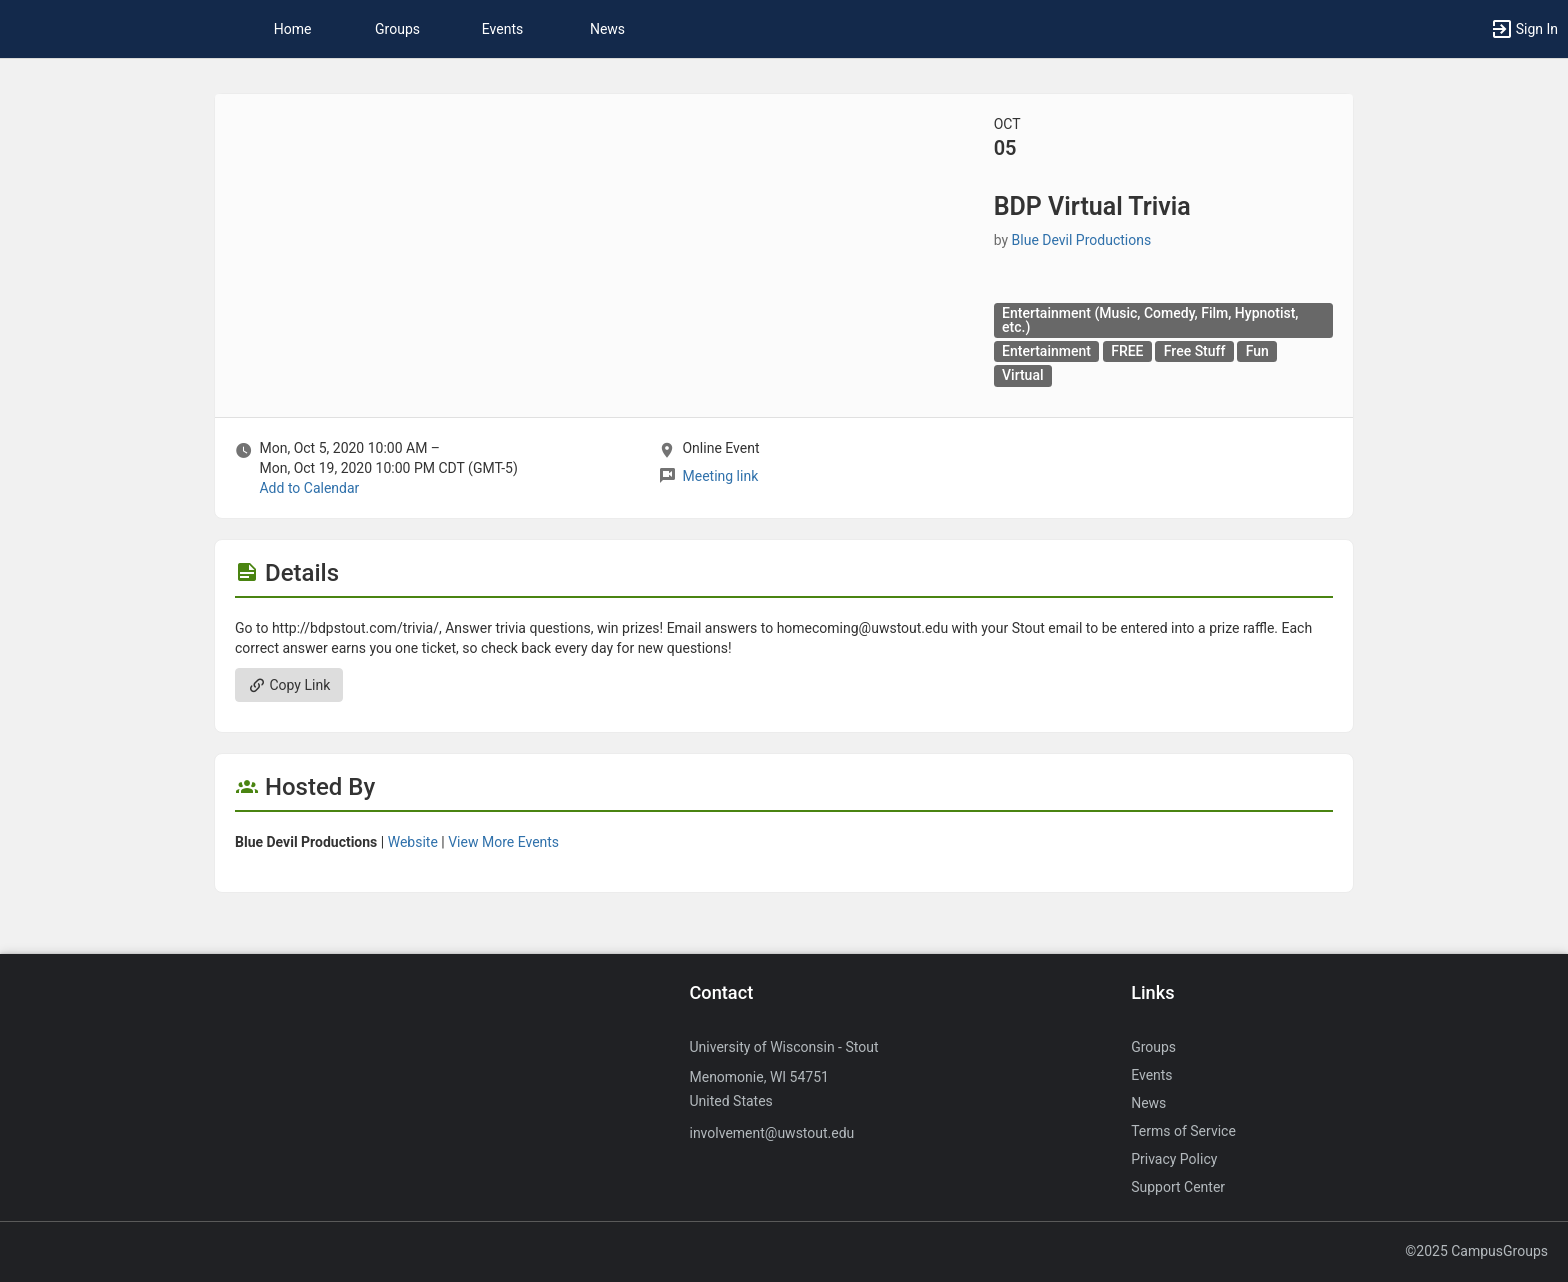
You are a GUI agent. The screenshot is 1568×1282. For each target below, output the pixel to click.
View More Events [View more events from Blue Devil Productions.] (503, 842)
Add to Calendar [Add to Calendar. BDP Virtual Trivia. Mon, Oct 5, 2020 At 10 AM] (309, 488)
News (607, 29)
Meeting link (720, 476)
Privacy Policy (1174, 1159)
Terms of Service (1183, 1131)
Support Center (1178, 1187)
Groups (397, 29)
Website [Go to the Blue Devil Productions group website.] (413, 842)
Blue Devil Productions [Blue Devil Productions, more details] (1082, 240)
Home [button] (293, 29)
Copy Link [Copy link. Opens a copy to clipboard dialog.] (289, 685)
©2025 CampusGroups (1476, 1251)
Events (502, 29)
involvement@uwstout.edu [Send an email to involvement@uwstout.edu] (771, 1133)
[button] (1524, 29)
